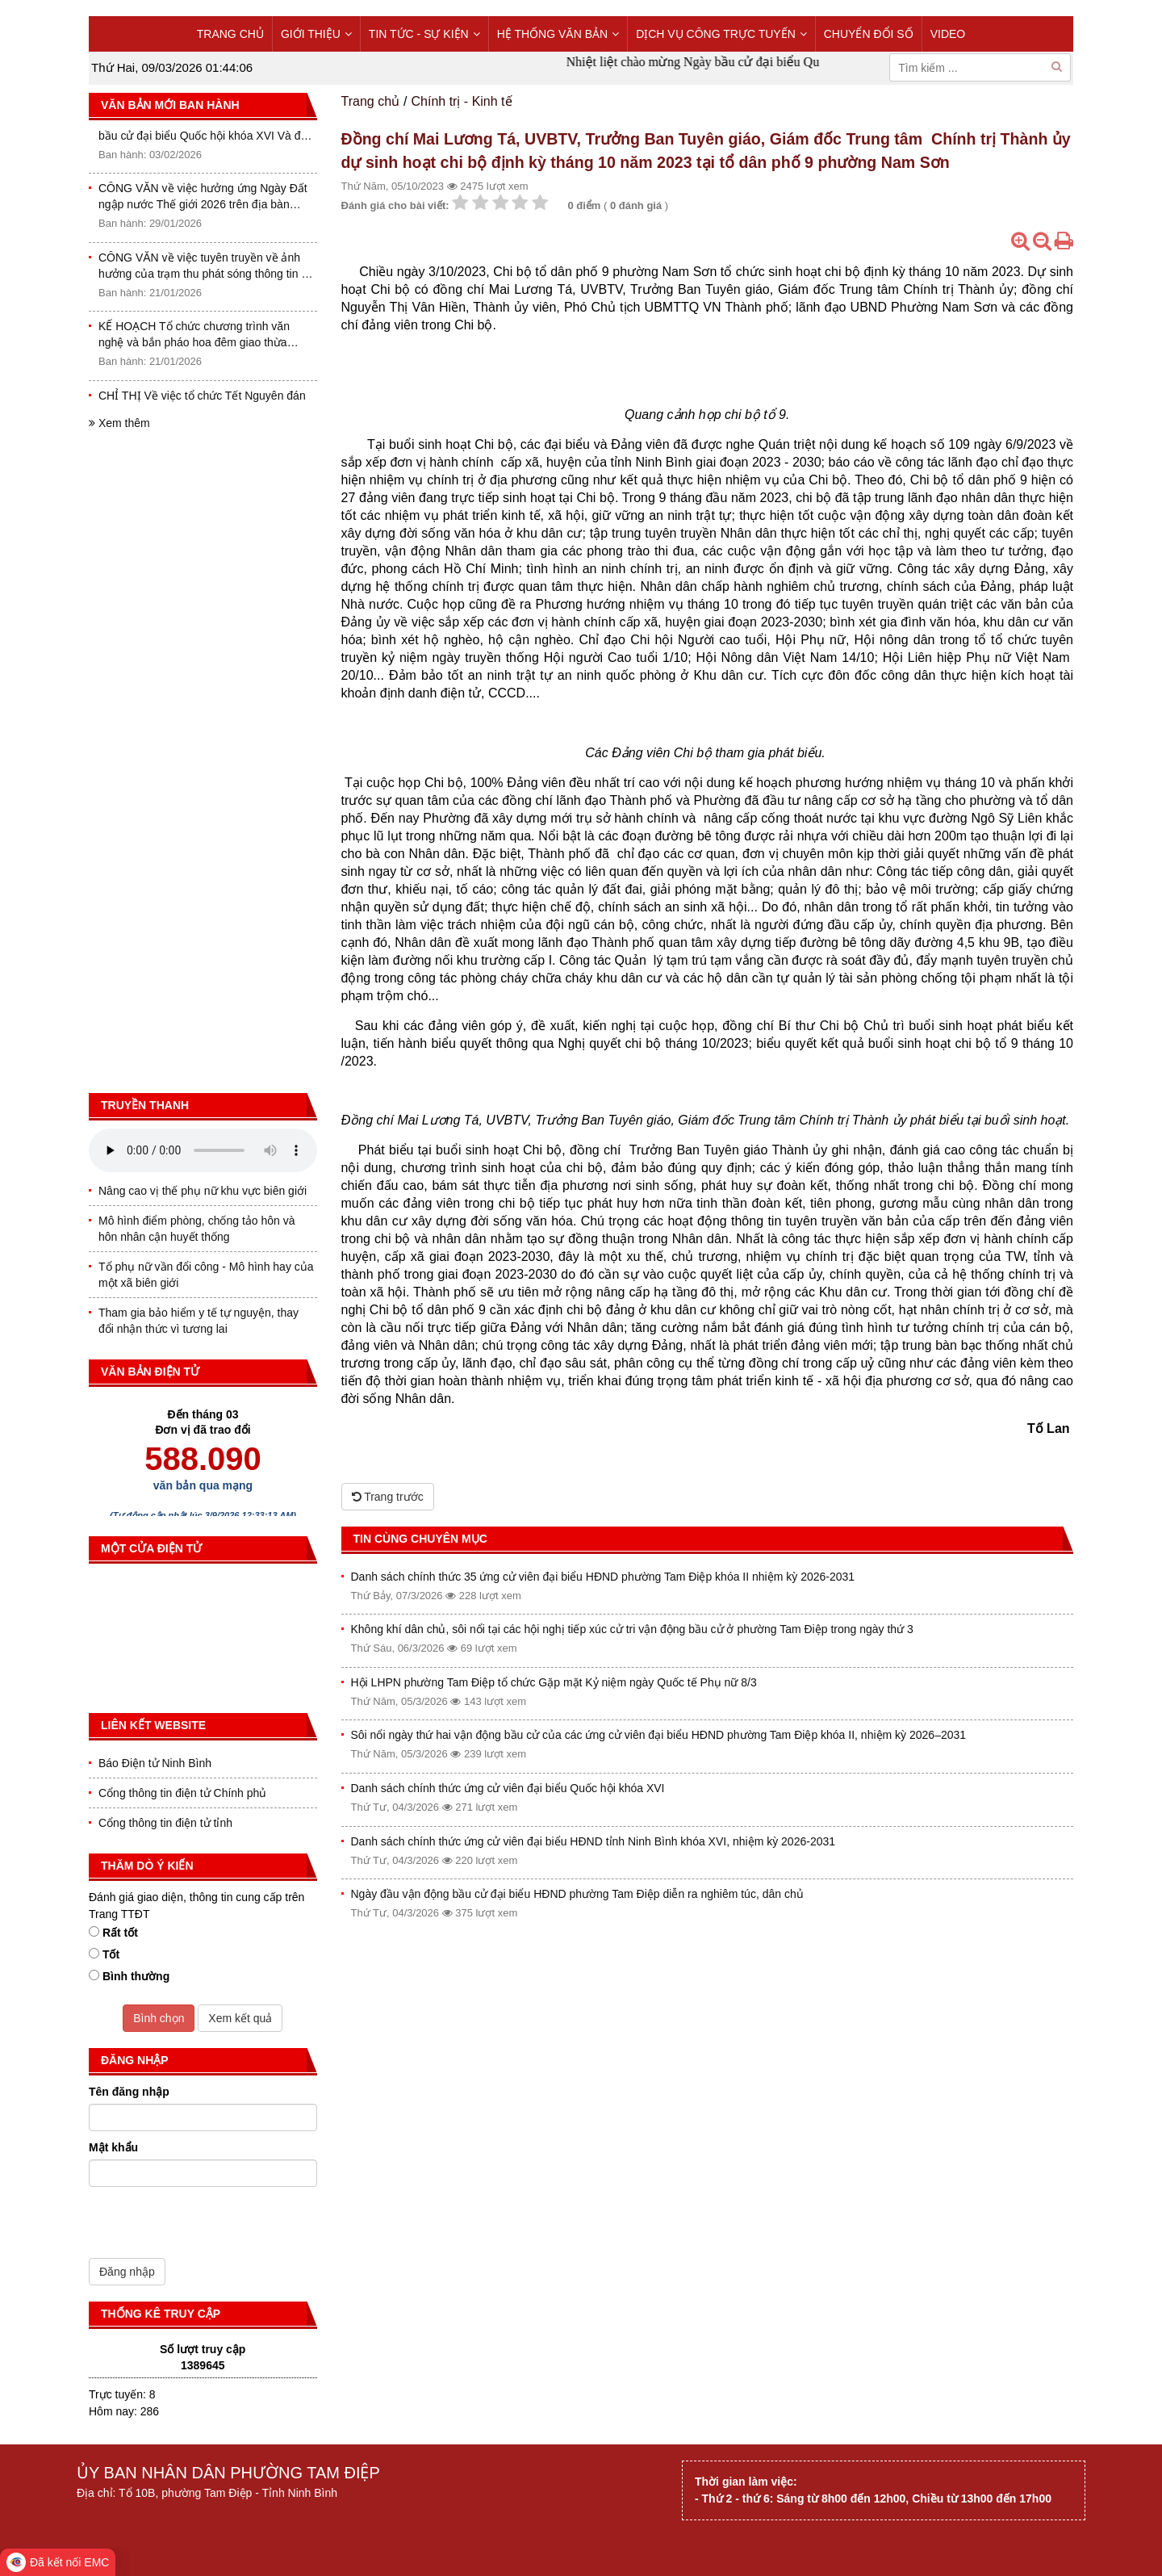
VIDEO (948, 33)
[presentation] (211, 2226)
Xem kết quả (240, 2018)
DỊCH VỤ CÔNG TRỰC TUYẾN (721, 33)
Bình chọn (158, 2018)
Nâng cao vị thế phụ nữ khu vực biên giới (202, 1190)
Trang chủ (370, 101)
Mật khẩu (113, 2147)
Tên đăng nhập (129, 2091)
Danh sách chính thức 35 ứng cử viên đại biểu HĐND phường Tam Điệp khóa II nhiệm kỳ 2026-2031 (603, 1576)
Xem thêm (119, 423)
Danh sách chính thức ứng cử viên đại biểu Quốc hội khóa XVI (508, 1788)
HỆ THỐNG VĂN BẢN (558, 33)
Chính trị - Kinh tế (462, 101)
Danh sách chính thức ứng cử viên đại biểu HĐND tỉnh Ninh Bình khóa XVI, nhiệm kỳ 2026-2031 (593, 1841)
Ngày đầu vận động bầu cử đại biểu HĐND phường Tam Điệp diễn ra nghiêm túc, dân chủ (577, 1893)
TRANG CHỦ (230, 33)
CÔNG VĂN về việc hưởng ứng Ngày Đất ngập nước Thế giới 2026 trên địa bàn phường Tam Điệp (202, 201)
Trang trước (388, 1496)
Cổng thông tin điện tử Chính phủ (182, 1792)
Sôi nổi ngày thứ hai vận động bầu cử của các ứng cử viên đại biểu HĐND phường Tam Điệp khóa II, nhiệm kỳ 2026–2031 (659, 1734)
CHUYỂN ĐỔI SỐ (868, 33)
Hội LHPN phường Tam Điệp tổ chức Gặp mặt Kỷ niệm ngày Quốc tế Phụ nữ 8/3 (554, 1682)
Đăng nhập (127, 2271)
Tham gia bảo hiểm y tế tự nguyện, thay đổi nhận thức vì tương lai (198, 1320)
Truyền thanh (145, 1105)
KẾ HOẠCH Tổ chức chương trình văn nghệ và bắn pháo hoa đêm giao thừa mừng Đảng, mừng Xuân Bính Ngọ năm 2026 (198, 340)
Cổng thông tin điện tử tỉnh (165, 1822)
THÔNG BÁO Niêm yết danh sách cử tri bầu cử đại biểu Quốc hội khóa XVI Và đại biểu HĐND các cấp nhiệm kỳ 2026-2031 (204, 133)
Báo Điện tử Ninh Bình (154, 1763)
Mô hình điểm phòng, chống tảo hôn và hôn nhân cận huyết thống (196, 1228)
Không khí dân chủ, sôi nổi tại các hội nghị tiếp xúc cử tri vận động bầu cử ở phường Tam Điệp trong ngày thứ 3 (632, 1629)
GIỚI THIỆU (316, 33)
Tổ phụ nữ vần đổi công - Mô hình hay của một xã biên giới (206, 1274)
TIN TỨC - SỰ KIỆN (424, 33)
